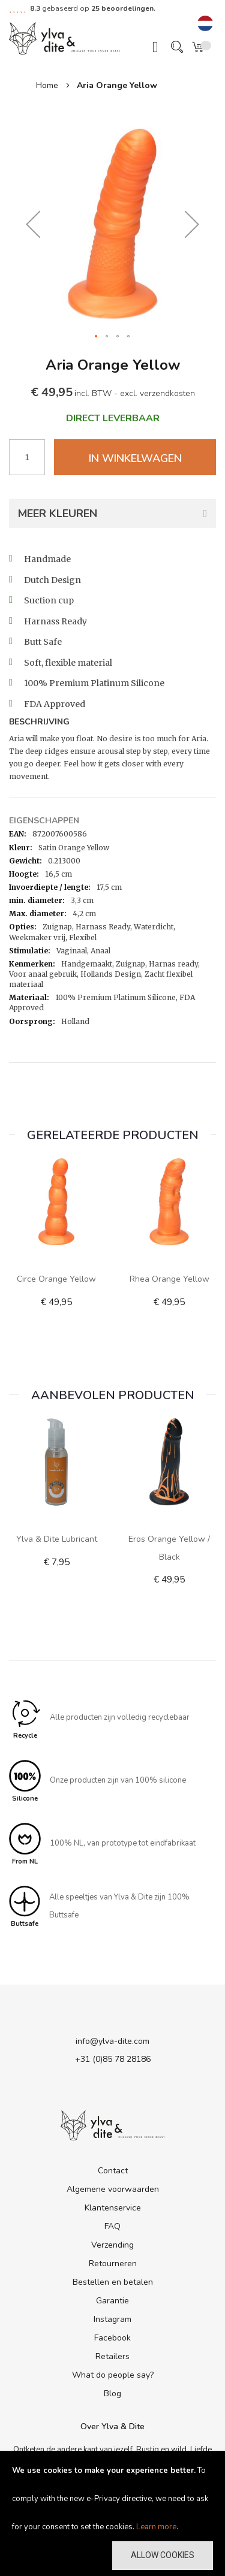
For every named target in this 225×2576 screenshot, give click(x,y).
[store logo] (64, 38)
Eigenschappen (44, 821)
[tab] (112, 723)
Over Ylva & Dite (112, 2426)
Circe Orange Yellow (56, 1279)
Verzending (112, 2245)
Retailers (112, 2356)
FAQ (112, 2226)
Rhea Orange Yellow (169, 1279)
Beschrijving (39, 722)
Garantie (112, 2300)
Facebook (112, 2338)
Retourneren (113, 2263)
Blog (112, 2393)
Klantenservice (113, 2207)
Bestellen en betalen (113, 2282)
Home (47, 85)
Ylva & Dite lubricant (56, 1539)
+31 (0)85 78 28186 (113, 2059)
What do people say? (113, 2375)
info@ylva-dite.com (112, 2041)
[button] (205, 24)
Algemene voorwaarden (113, 2189)
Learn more (156, 2526)
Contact (113, 2170)
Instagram (112, 2319)
